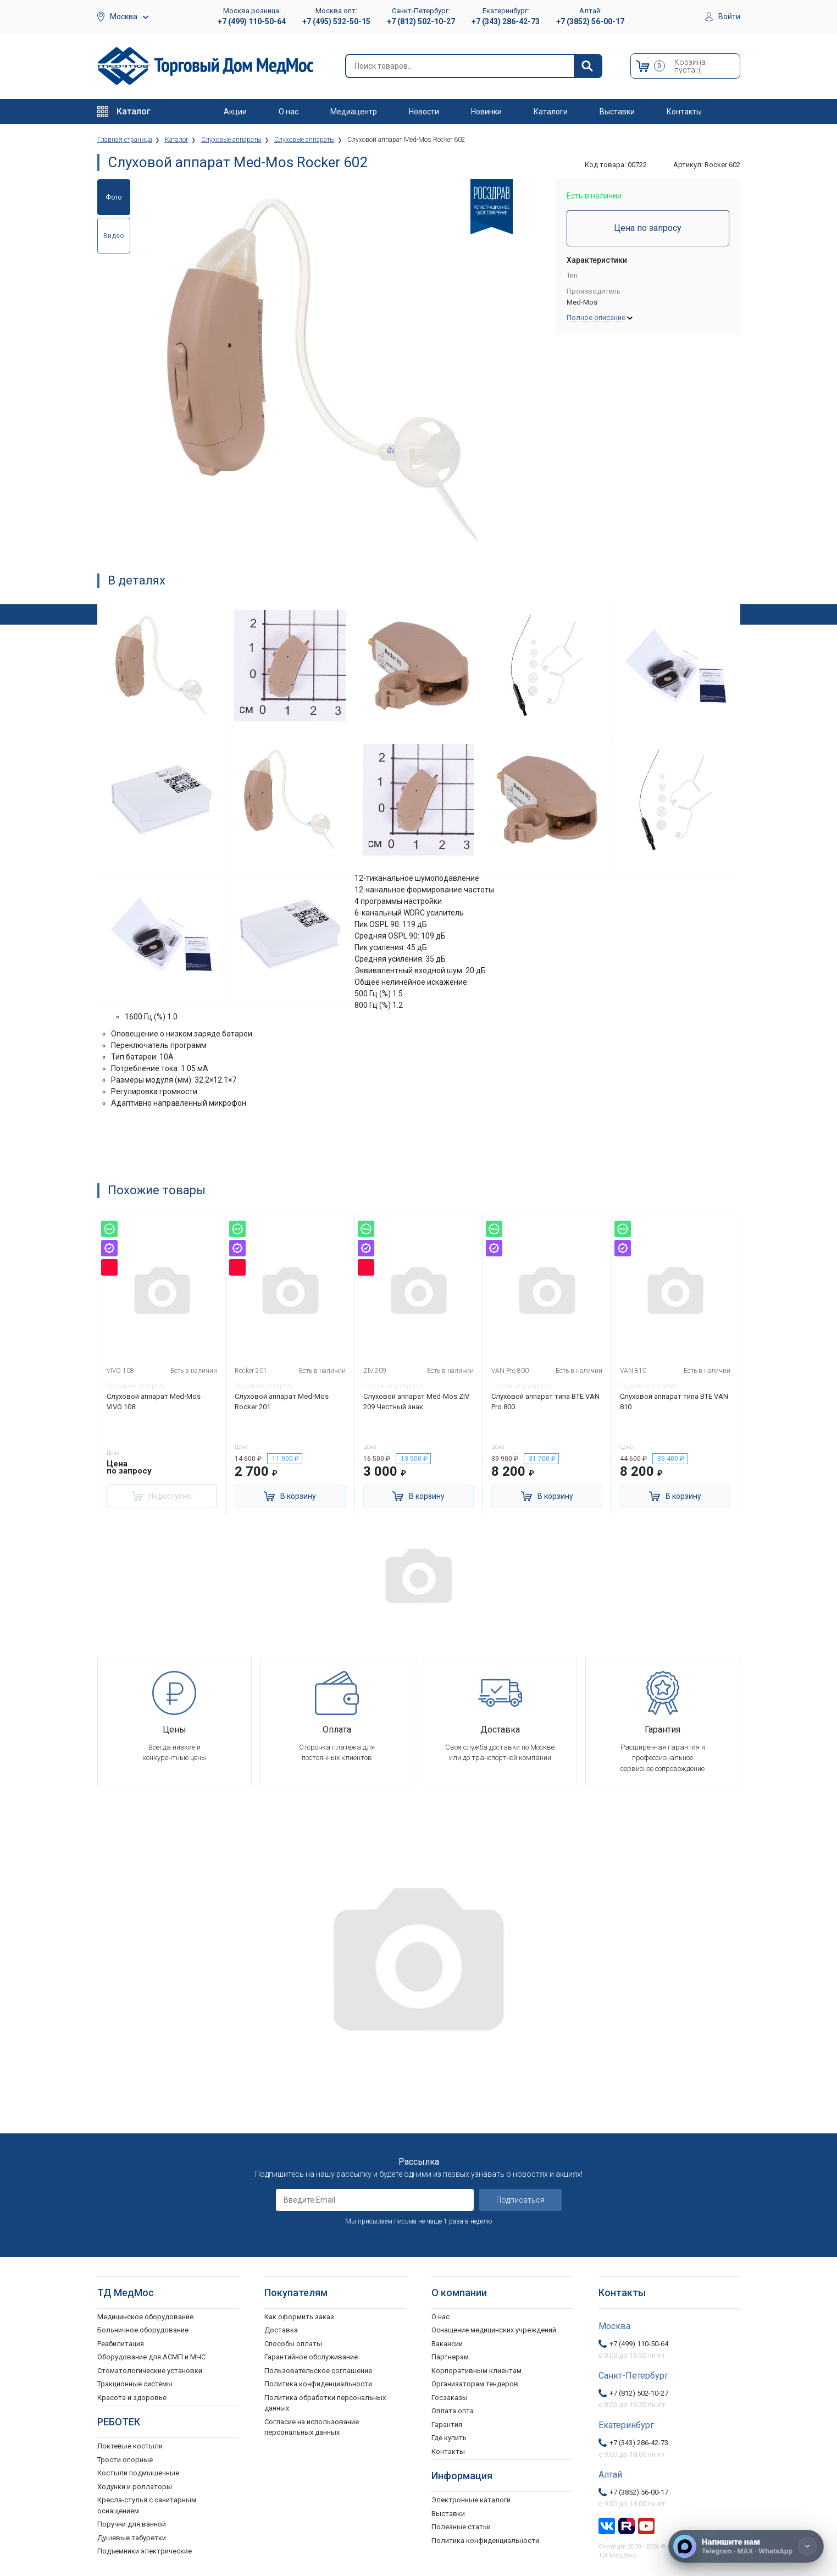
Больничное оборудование (143, 2330)
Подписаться (520, 2200)
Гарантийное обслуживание (311, 2357)
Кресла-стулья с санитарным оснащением (146, 2505)
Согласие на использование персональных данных (311, 2427)
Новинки (486, 111)
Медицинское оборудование (145, 2317)
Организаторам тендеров (474, 2384)
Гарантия (446, 2424)
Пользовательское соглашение (318, 2371)
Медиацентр (353, 111)
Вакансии (447, 2344)
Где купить (449, 2438)
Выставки (617, 111)
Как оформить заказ (299, 2317)
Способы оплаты (293, 2344)
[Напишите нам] (746, 2546)
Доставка (281, 2330)
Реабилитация (120, 2344)
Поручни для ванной (131, 2524)
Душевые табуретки (131, 2538)
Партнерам (450, 2357)
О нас (288, 111)
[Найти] (587, 66)
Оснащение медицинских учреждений (493, 2330)
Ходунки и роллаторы (134, 2487)
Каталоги (551, 111)
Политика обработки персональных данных (325, 2403)
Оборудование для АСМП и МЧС (151, 2357)
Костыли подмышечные (138, 2473)
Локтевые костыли (130, 2446)
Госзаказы (449, 2397)
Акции (235, 111)
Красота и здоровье (132, 2397)
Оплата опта (452, 2411)
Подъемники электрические (144, 2551)
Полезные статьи (461, 2527)
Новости (424, 111)
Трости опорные (125, 2460)
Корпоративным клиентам (476, 2371)
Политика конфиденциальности (318, 2384)
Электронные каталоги (471, 2500)
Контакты (684, 111)
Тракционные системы (135, 2384)
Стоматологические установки (149, 2371)
